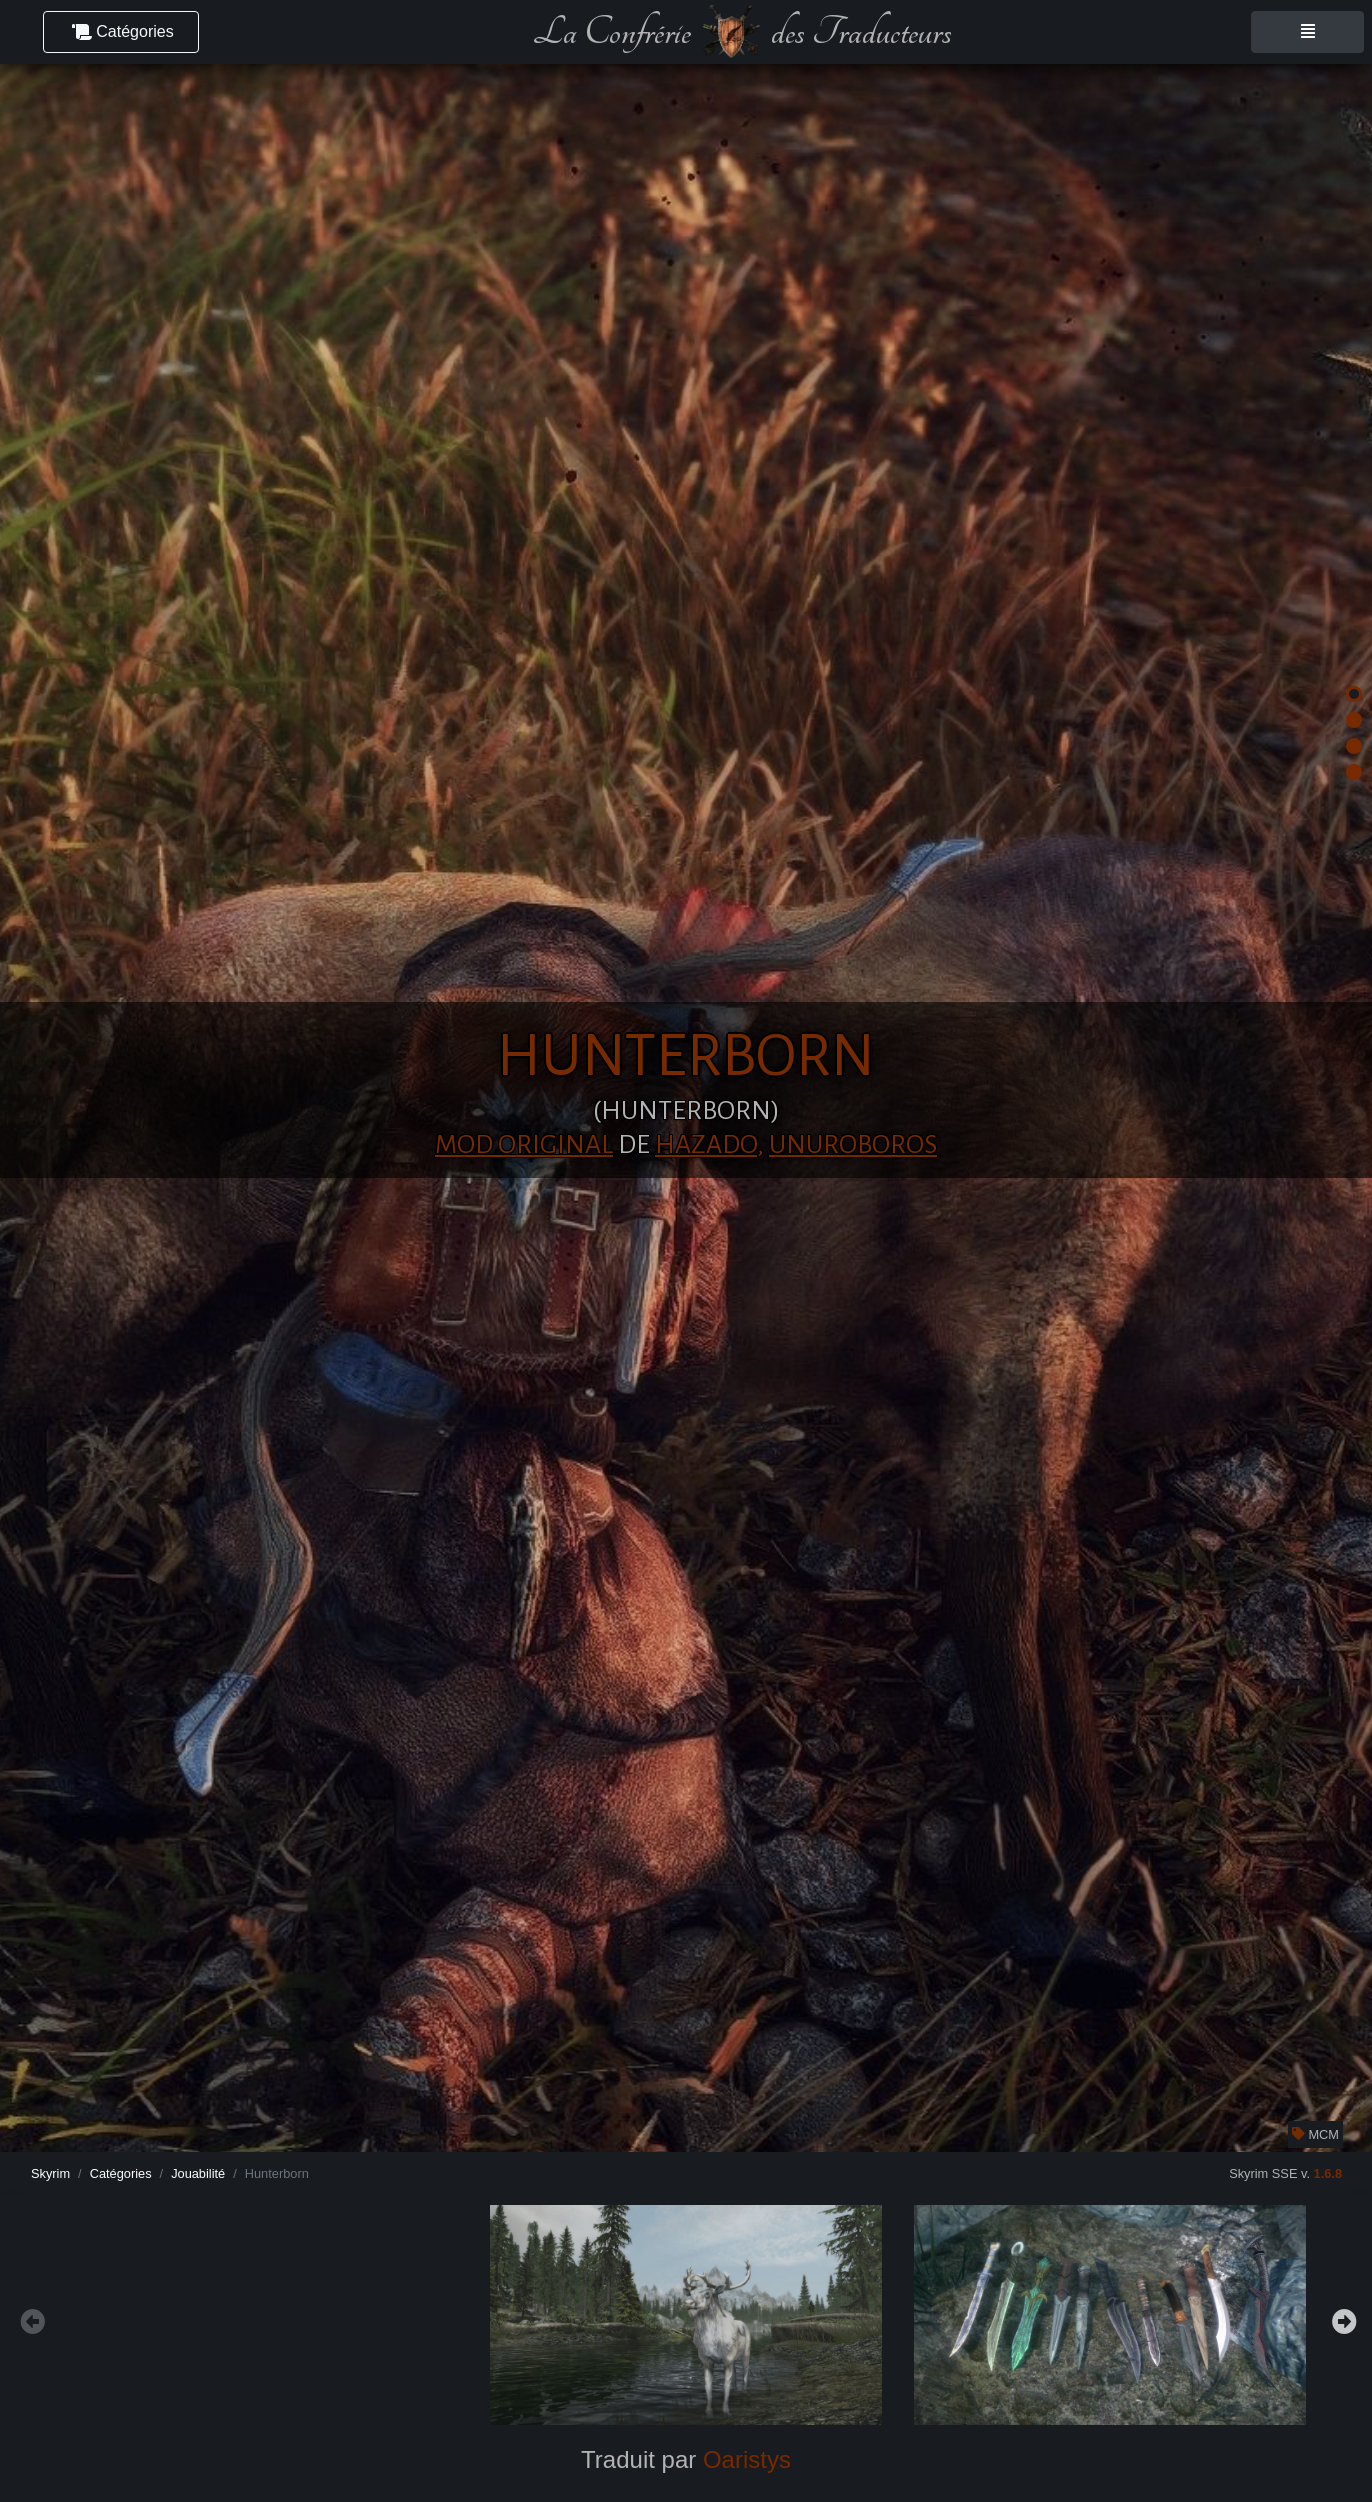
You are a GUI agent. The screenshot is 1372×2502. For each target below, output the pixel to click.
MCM (1315, 2134)
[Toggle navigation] (1307, 32)
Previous (30, 2319)
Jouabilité (198, 2173)
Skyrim (50, 2173)
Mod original (524, 1145)
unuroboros (853, 1145)
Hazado (706, 1145)
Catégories (121, 2173)
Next (1342, 2319)
